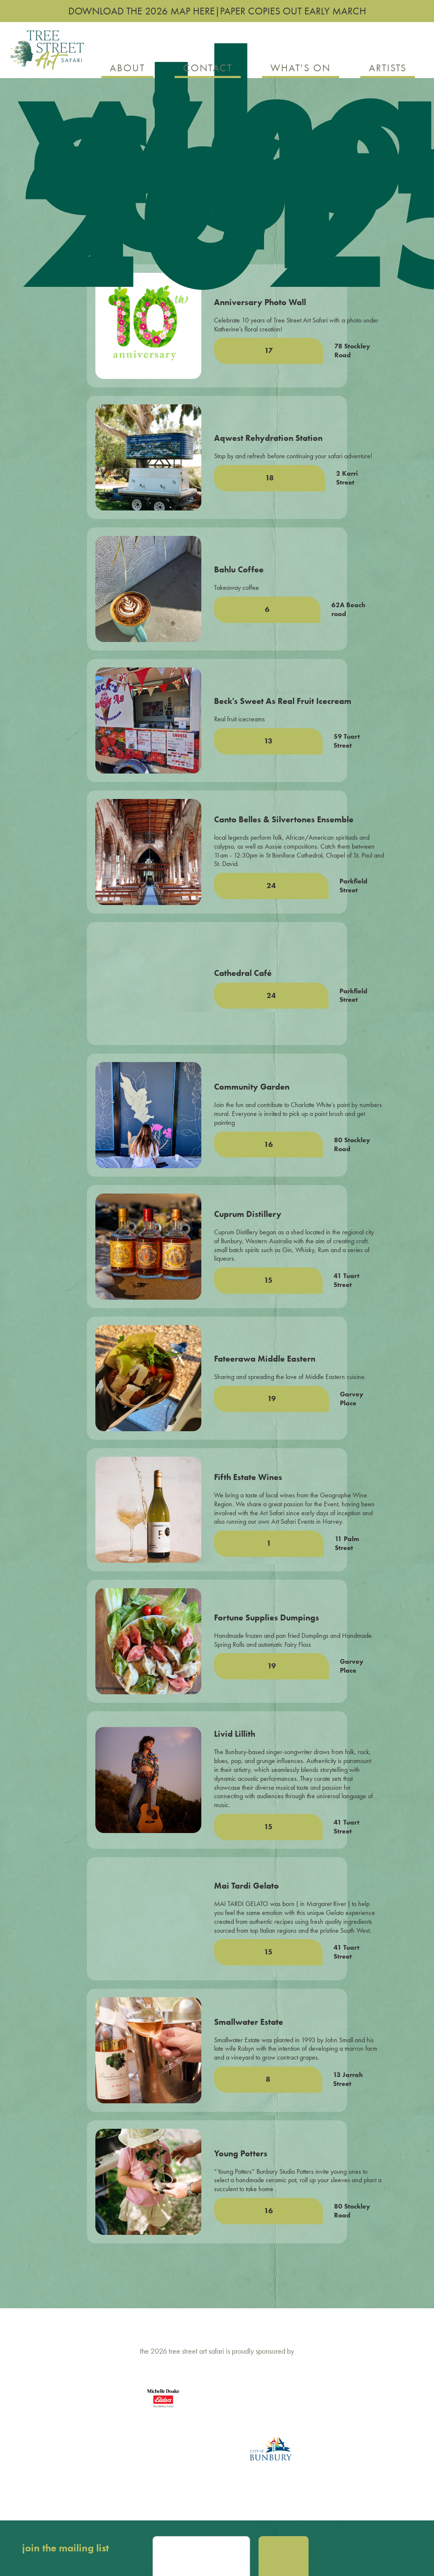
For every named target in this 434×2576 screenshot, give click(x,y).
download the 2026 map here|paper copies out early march (217, 11)
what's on (300, 68)
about (127, 68)
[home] (46, 54)
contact (207, 68)
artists (387, 68)
